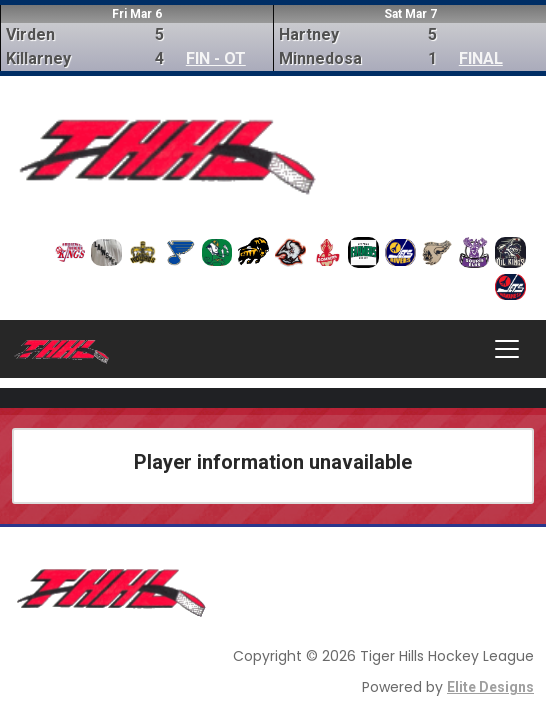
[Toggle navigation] (507, 349)
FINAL (481, 58)
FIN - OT (216, 58)
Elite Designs (490, 687)
